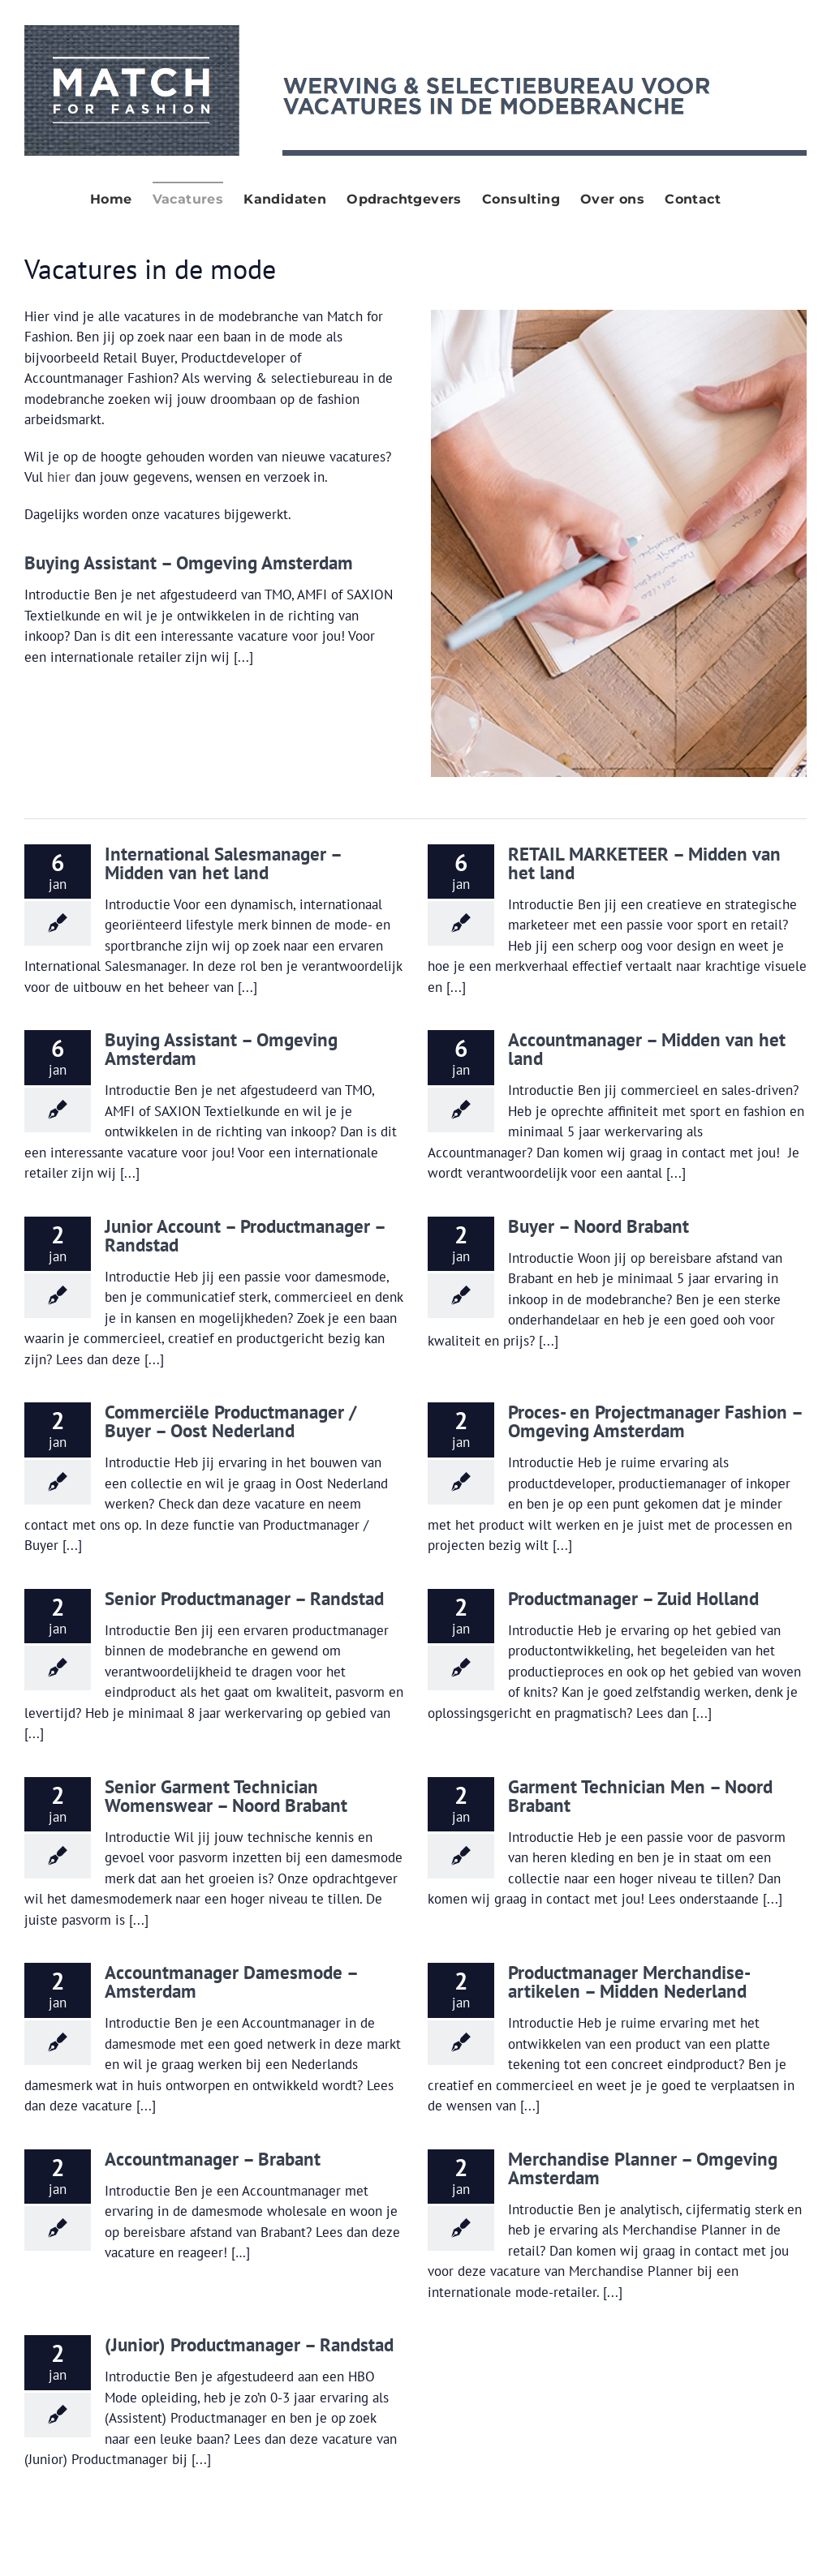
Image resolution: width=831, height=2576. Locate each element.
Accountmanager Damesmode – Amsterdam (231, 1981)
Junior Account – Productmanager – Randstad (245, 1235)
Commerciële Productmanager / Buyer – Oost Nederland (230, 1421)
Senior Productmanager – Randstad (244, 1598)
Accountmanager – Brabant (213, 2158)
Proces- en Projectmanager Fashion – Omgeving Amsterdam (655, 1421)
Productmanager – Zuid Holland (633, 1598)
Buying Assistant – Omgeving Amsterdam (188, 562)
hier (59, 477)
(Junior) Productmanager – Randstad (249, 2344)
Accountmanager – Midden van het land (647, 1049)
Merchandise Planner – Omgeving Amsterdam (642, 2168)
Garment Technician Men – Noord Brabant (640, 1796)
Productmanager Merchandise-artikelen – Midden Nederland (629, 1981)
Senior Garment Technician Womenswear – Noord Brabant (226, 1796)
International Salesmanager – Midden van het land (223, 863)
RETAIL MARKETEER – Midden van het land (644, 863)
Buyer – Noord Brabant (598, 1226)
